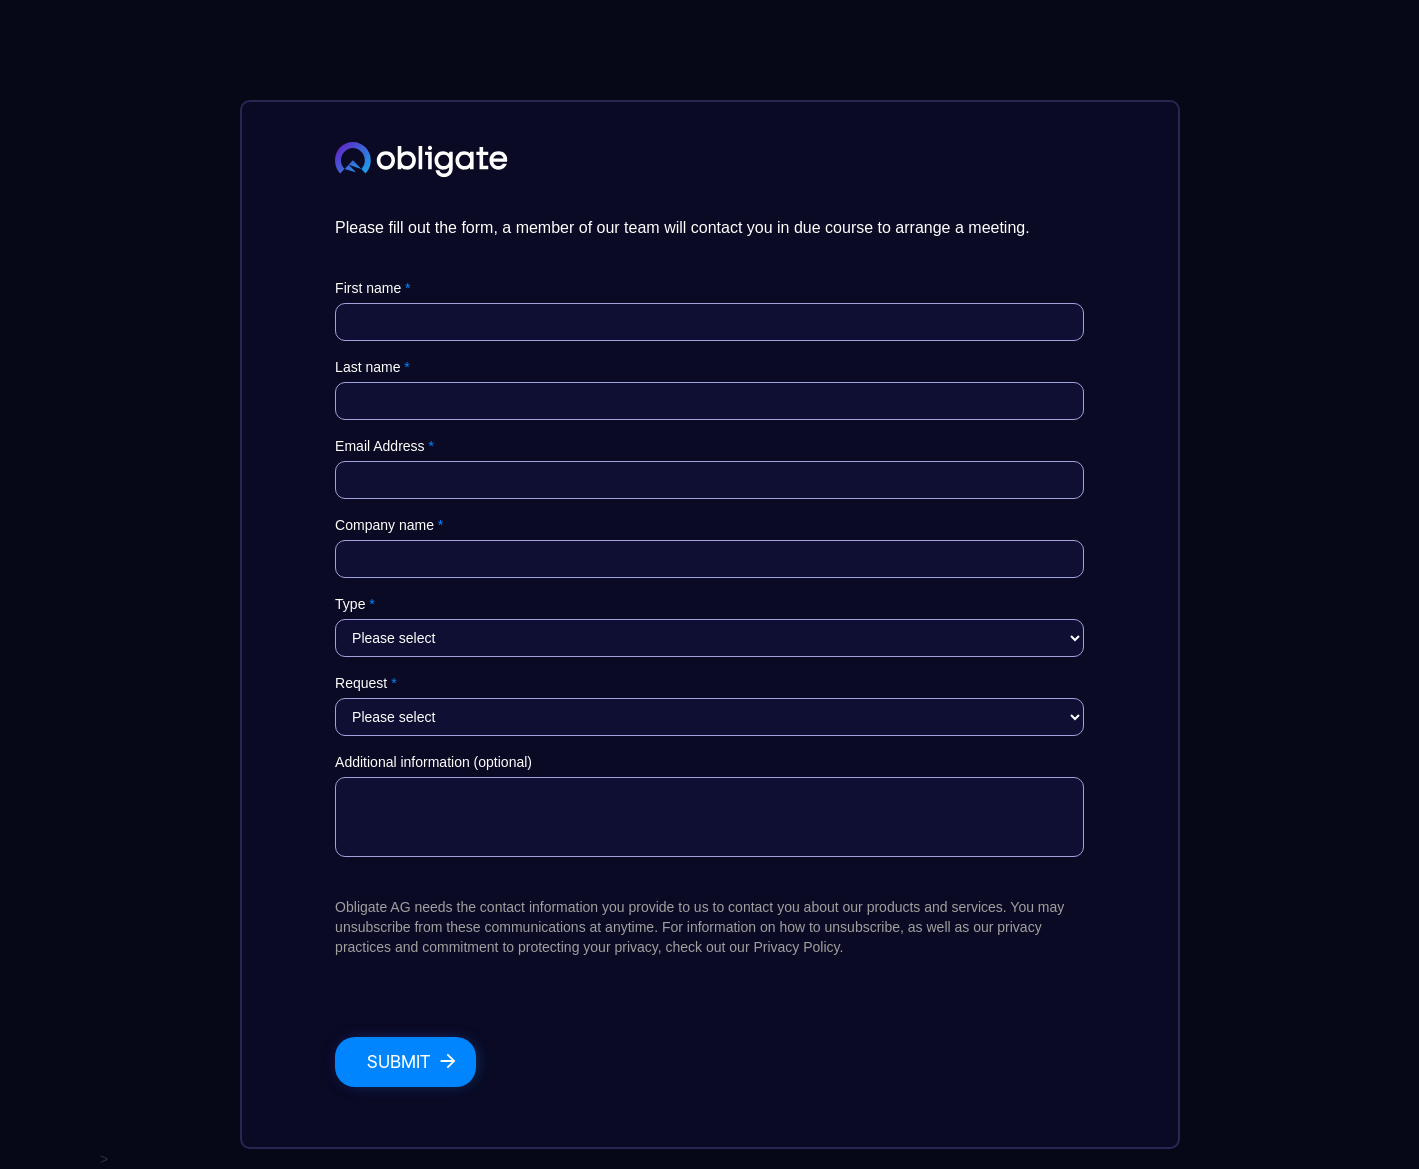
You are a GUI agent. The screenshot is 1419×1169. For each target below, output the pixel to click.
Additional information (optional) (433, 762)
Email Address (384, 446)
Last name (372, 367)
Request (366, 683)
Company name (389, 525)
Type (355, 604)
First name (372, 288)
